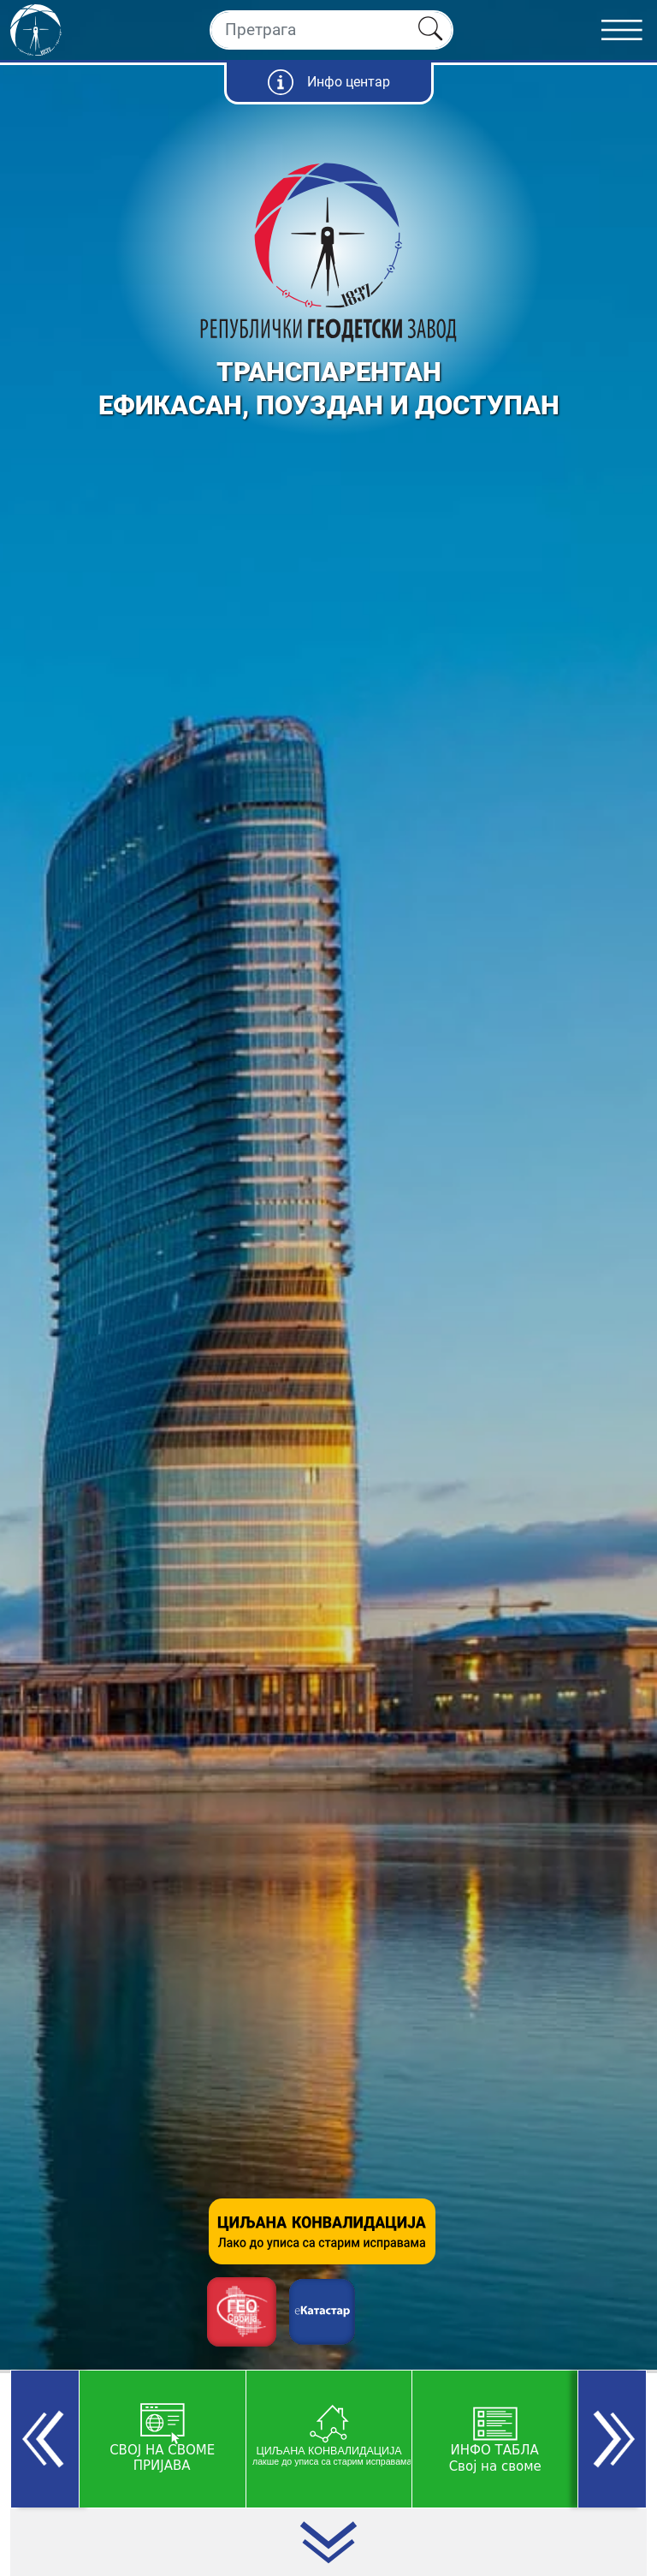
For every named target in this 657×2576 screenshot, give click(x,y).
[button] (45, 2439)
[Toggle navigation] (629, 30)
